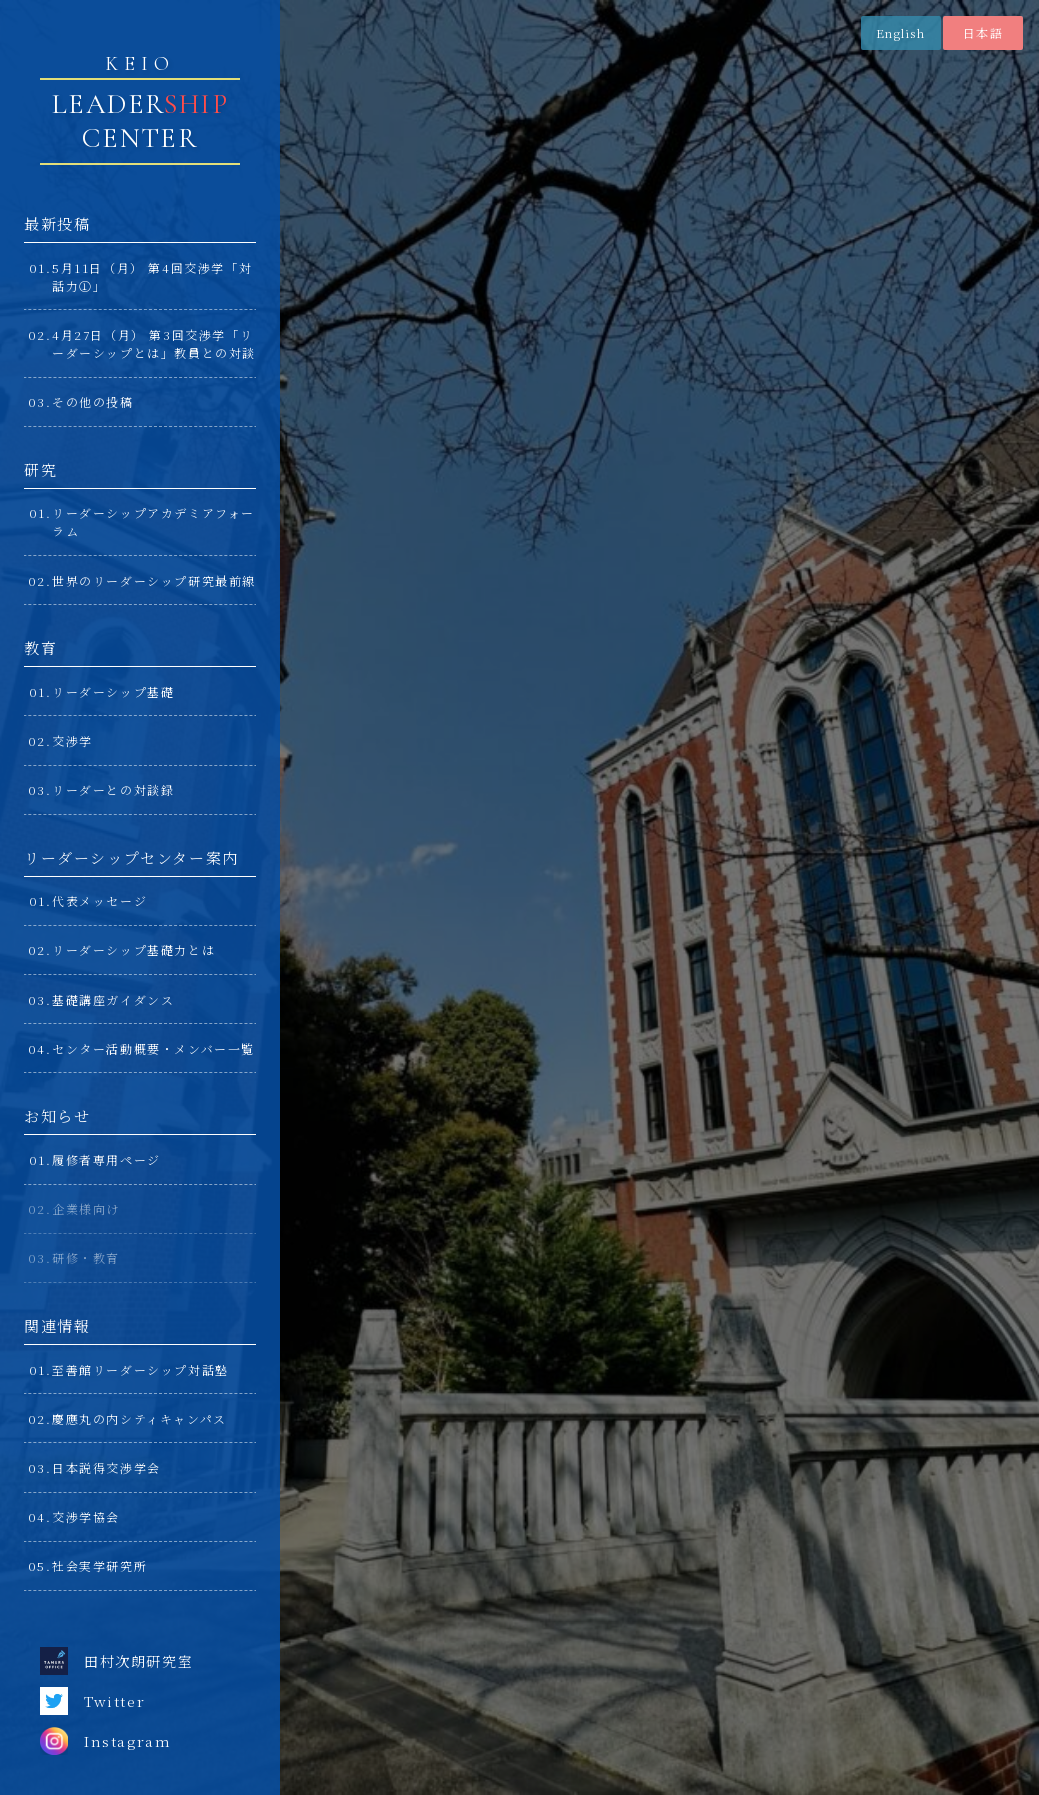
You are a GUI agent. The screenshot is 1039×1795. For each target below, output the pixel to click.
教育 (40, 647)
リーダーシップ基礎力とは (133, 949)
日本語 (983, 32)
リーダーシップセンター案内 (131, 857)
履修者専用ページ (106, 1159)
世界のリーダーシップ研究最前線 (154, 580)
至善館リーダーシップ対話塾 (140, 1369)
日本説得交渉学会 (106, 1467)
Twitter (92, 1701)
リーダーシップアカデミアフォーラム (153, 521)
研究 (40, 469)
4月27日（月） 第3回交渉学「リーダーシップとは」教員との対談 (154, 343)
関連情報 (57, 1325)
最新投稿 (57, 223)
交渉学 (72, 740)
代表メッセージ (99, 900)
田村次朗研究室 (116, 1661)
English (900, 32)
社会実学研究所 (99, 1565)
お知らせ (57, 1115)
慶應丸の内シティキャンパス (139, 1418)
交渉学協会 (86, 1516)
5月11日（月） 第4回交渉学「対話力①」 (152, 276)
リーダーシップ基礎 (113, 691)
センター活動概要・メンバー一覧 (153, 1048)
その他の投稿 (93, 401)
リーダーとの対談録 (113, 789)
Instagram (105, 1741)
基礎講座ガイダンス (113, 999)
